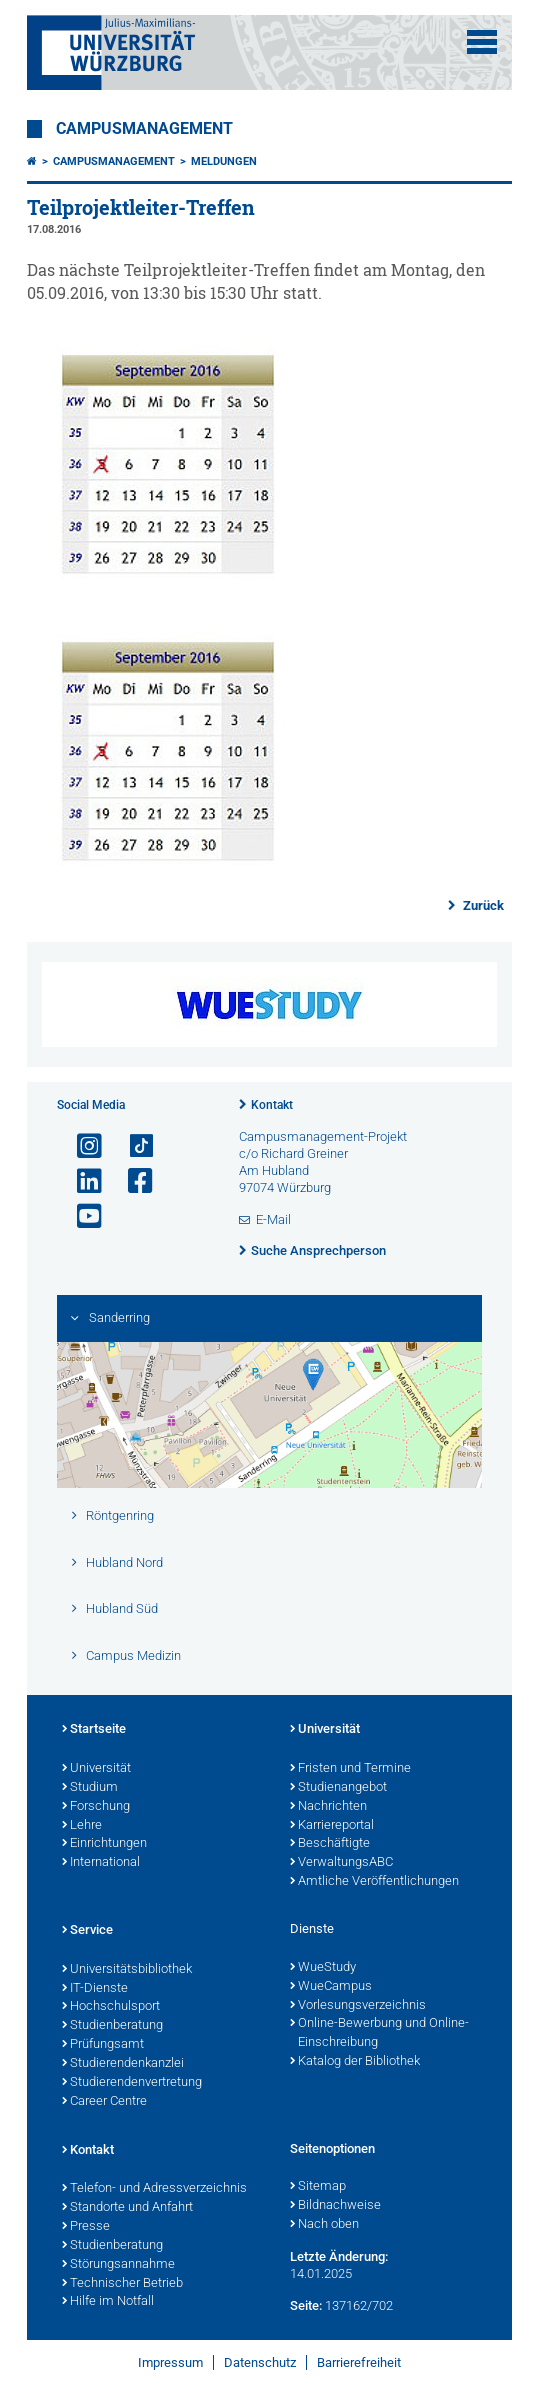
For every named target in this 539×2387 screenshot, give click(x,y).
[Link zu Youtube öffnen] (81, 1216)
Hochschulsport (111, 2007)
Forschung (96, 1807)
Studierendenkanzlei (123, 2064)
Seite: (306, 2305)
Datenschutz (260, 2362)
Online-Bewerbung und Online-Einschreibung (379, 2033)
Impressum (170, 2362)
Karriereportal (332, 1826)
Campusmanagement (144, 129)
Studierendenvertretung (132, 2083)
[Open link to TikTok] (132, 1146)
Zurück (482, 905)
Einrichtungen (104, 1844)
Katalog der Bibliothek (355, 2062)
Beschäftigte (330, 1844)
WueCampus (331, 1987)
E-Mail (273, 1219)
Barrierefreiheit (359, 2362)
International (101, 1863)
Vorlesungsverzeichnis (358, 2006)
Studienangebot (338, 1788)
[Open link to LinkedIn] (81, 1181)
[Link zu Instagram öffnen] (81, 1146)
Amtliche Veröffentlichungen (374, 1882)
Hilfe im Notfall (108, 2302)
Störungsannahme (118, 2265)
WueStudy (323, 1968)
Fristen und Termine (350, 1769)
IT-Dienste (95, 1989)
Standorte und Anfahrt (127, 2208)
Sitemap (318, 2187)
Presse (86, 2227)
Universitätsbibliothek (127, 1970)
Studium (90, 1788)
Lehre (82, 1826)
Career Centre (104, 2102)
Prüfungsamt (103, 2045)
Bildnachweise (335, 2206)
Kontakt (272, 1105)
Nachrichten (328, 1807)
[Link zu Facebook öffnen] (132, 1181)
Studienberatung (112, 2026)
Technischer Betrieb (122, 2284)
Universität (96, 1769)
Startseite (94, 1730)
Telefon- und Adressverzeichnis (154, 2189)
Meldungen (224, 161)
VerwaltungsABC (341, 1863)
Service (87, 1931)
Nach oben (324, 2225)
